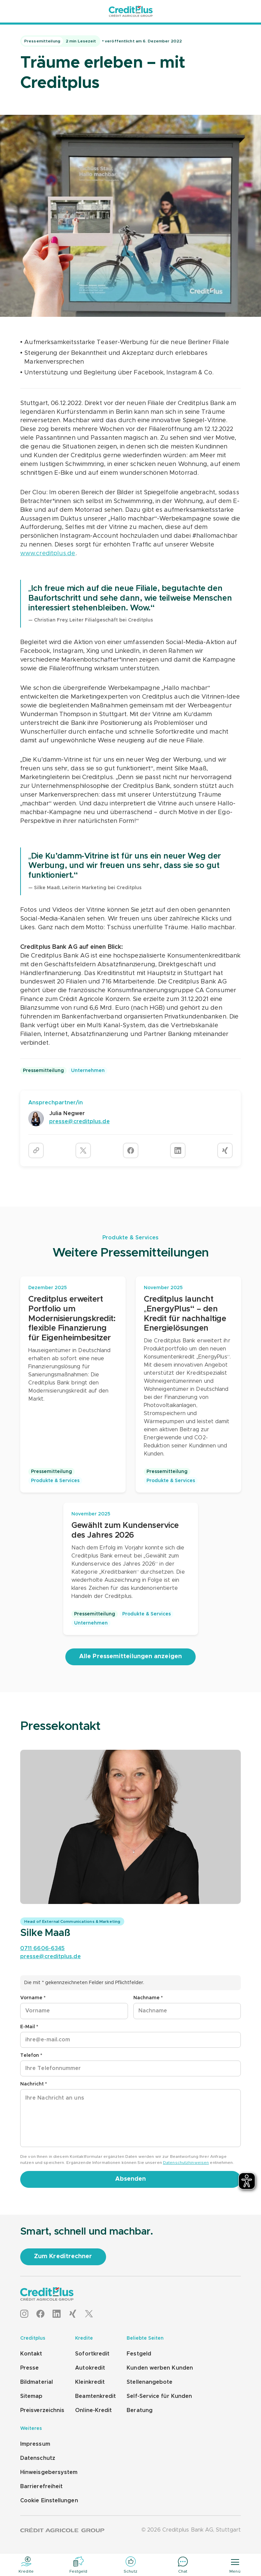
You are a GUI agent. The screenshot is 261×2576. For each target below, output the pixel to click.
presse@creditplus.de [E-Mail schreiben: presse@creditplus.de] (79, 1121)
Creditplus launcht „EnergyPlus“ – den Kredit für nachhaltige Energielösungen (185, 1313)
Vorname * (32, 1998)
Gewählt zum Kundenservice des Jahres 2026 (125, 1530)
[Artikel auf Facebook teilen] (130, 1150)
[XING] (73, 2314)
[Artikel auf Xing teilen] (225, 1150)
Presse (29, 2368)
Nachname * (148, 1998)
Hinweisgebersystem (48, 2472)
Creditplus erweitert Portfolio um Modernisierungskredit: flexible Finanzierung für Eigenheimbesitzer (71, 1318)
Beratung (140, 2410)
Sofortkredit (92, 2353)
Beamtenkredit (95, 2396)
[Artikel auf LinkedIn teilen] (178, 1150)
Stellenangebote (149, 2382)
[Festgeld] (78, 2564)
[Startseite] (131, 11)
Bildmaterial (36, 2382)
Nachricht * (33, 2084)
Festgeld (139, 2353)
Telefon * (31, 2055)
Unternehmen (88, 1070)
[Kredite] (26, 2564)
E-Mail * (29, 2027)
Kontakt (31, 2353)
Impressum (35, 2444)
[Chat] (183, 2564)
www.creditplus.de (47, 553)
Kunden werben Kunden (160, 2368)
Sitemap (31, 2396)
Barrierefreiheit (41, 2486)
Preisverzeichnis (42, 2410)
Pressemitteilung (43, 1070)
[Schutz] (130, 2564)
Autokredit (90, 2368)
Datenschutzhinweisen (186, 2163)
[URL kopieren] (36, 1150)
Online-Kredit (93, 2410)
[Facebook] (40, 2314)
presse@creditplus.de (50, 1956)
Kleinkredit (90, 2382)
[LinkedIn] (57, 2314)
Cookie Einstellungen (49, 2500)
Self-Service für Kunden (159, 2396)
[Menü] (235, 2564)
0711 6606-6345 (42, 1948)
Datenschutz (37, 2458)
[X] (89, 2314)
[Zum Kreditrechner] (63, 2256)
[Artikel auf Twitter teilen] (83, 1150)
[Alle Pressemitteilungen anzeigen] (130, 1656)
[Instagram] (24, 2314)
